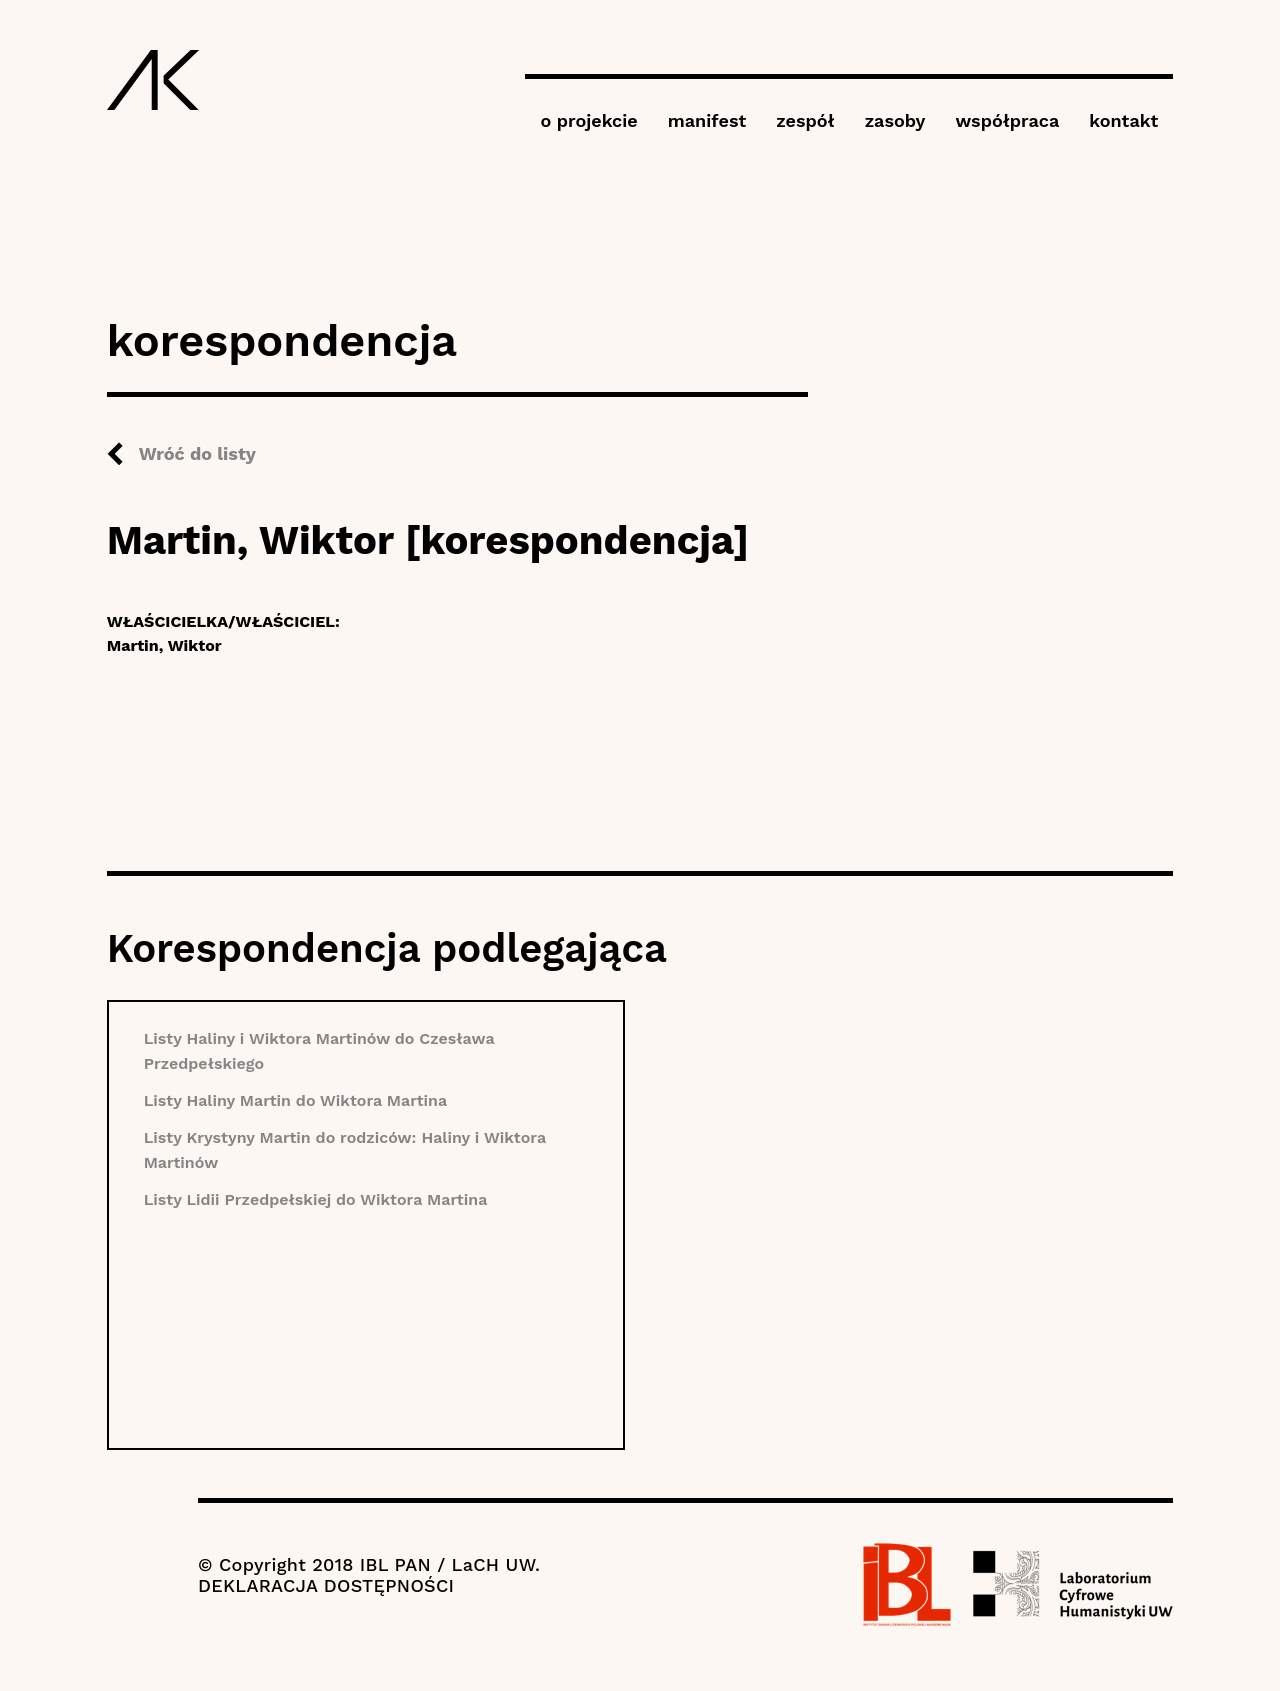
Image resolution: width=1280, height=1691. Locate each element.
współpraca (1007, 120)
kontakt (1123, 120)
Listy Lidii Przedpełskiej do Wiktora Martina (316, 1199)
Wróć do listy (197, 453)
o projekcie (588, 120)
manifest (707, 120)
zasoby (895, 120)
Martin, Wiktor (164, 645)
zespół (805, 120)
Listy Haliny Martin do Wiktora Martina (296, 1100)
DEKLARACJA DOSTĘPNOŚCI (326, 1585)
